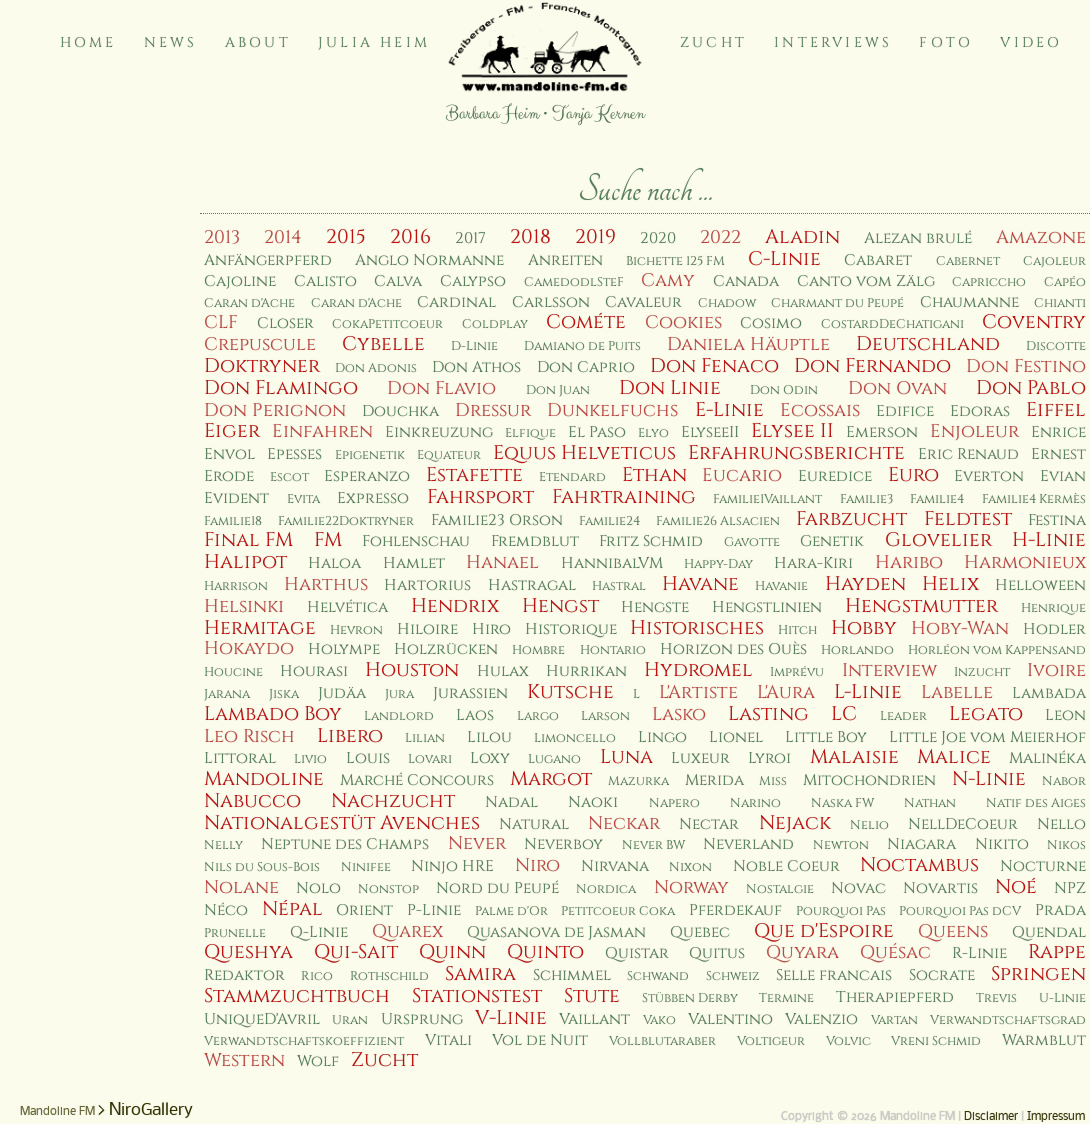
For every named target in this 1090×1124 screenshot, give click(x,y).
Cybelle (383, 344)
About (258, 42)
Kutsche (570, 692)
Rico (317, 976)
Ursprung (422, 1019)
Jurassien (470, 693)
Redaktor (244, 975)
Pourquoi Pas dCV (960, 911)
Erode (229, 476)
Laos (475, 715)
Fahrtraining (624, 497)
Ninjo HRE (452, 866)
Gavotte (752, 542)
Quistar (637, 953)
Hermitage (260, 628)
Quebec (700, 932)
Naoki (593, 802)
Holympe (344, 649)
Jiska (284, 694)
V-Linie (511, 1018)
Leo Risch (249, 736)
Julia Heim (374, 42)
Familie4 (937, 499)
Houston (412, 670)
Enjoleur (974, 431)
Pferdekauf (735, 910)
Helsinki (244, 606)
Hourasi (314, 671)
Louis (368, 758)
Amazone (1041, 237)
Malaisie (854, 757)
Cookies (683, 322)
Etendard (572, 477)
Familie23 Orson (497, 520)
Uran (350, 1020)
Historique (571, 629)
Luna (626, 757)
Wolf (318, 1061)
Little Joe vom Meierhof (987, 737)
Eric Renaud (968, 454)
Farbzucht (851, 519)
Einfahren (322, 431)
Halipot (245, 562)
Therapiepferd (895, 997)
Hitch (797, 630)
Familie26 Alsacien (718, 521)
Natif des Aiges (1036, 803)
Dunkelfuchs (612, 410)
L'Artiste (698, 692)
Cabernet (968, 261)
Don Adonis (376, 368)
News (171, 42)
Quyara (802, 952)
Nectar (709, 824)
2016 (410, 237)
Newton (841, 845)
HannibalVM (612, 563)
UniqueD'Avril (262, 1019)
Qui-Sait (356, 952)
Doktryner (262, 366)
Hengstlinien (767, 607)
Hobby (864, 628)
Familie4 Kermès (1034, 499)
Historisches (697, 628)
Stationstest (477, 996)
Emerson (882, 432)
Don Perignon (275, 410)
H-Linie (1049, 540)
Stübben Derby (690, 998)
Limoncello (575, 738)
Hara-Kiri (813, 563)
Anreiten (565, 260)
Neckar (624, 823)
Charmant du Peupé (837, 303)
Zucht (713, 42)
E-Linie (729, 410)
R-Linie (979, 953)
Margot (551, 779)
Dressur (493, 410)
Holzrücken (446, 649)
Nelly (223, 845)
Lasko (679, 714)
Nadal (511, 802)
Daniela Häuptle (748, 344)
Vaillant (594, 1019)
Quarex (407, 931)
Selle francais (834, 975)
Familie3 (866, 499)
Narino (755, 803)
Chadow (727, 303)
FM (328, 540)
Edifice (905, 411)
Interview (889, 670)
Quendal (1049, 932)
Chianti (1060, 303)
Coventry (1034, 322)
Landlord (399, 716)
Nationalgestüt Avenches (342, 823)
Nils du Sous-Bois (262, 867)
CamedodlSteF (574, 282)
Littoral (240, 758)
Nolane (241, 887)
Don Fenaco (714, 366)
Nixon (690, 867)
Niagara (921, 844)
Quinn (452, 952)
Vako (659, 1020)
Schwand (658, 976)
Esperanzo (367, 476)
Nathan (930, 803)
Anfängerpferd (268, 260)
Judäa (342, 693)
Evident (236, 498)
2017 (470, 238)
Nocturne (1043, 866)
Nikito (1002, 844)
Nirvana (615, 866)
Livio (310, 759)
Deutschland (928, 344)
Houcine (233, 672)
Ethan (654, 475)
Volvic (848, 1041)
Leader (903, 716)
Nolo (318, 888)
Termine (786, 998)
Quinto (545, 952)
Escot (289, 477)
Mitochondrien (869, 780)
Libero (350, 736)
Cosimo (771, 323)
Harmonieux (1025, 562)
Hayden (865, 584)
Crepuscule (260, 344)
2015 (346, 237)
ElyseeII (710, 432)
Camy (668, 280)
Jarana (227, 694)
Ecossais (820, 410)
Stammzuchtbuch (297, 996)
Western (244, 1060)
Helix (950, 584)
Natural (534, 824)
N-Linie (989, 779)
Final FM (248, 540)
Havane (700, 584)
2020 (658, 238)
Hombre (538, 650)
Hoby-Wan (960, 628)
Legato (986, 714)
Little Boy (826, 737)
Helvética (347, 607)
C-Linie (784, 259)
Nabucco (252, 801)
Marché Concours (417, 780)
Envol (229, 454)
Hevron (356, 630)
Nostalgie (780, 889)
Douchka (400, 411)
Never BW (653, 845)
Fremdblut (535, 541)
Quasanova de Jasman (556, 932)
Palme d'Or (511, 911)
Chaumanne (969, 302)
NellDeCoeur (963, 824)
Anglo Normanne (429, 260)
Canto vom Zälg (866, 281)
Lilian (425, 738)
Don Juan (558, 390)
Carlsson (551, 302)
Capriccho (989, 282)
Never (477, 843)
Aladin (802, 237)
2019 (595, 237)
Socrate (942, 975)
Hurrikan (586, 671)
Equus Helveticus (584, 453)
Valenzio (821, 1019)
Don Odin (784, 390)
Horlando (857, 650)
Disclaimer (991, 1117)
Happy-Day (718, 564)
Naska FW (842, 803)
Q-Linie (319, 932)
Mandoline (264, 779)
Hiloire (427, 629)
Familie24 (609, 521)
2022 (720, 237)
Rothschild (389, 976)
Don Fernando (872, 366)
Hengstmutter (921, 606)
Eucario (742, 475)
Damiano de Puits (582, 346)
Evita (303, 499)
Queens (953, 931)
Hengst (560, 606)
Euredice (835, 476)
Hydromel (698, 670)
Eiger (232, 431)
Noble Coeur (786, 866)
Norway (691, 887)
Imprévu (797, 672)
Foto (946, 42)
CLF (221, 322)
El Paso (597, 432)
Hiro (491, 629)
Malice (954, 757)
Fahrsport (480, 497)
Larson (605, 716)
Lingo (662, 737)
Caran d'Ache (249, 303)
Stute (592, 996)
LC (844, 714)
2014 (283, 237)
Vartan (894, 1020)
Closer (285, 323)
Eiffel (1056, 410)
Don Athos (476, 367)
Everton (989, 476)
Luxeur (700, 758)
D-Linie (474, 346)
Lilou (489, 737)
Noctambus (919, 865)
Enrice (1058, 432)
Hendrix (455, 606)
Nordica (606, 889)
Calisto (325, 281)
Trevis (996, 998)
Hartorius (427, 585)
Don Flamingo (281, 388)
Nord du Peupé (497, 888)
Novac (858, 888)
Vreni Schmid (936, 1041)
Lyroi (769, 758)
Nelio (869, 825)
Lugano (554, 759)
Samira (480, 974)
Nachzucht (393, 801)
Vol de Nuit (540, 1040)
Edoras (980, 411)
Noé (1016, 887)
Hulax (503, 671)
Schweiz (733, 976)
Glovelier (938, 540)
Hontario (613, 650)
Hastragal (532, 585)
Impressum (1056, 1117)
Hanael (502, 562)
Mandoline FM (57, 1112)
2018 (530, 237)
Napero (674, 803)
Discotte (1056, 346)
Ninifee (366, 867)
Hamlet (414, 563)
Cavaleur (643, 302)
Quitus (717, 953)
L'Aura (786, 692)
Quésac (895, 952)
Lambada (1049, 693)
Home (88, 42)
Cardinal (456, 302)
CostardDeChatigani (892, 324)
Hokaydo (249, 648)
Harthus (326, 584)
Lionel (736, 737)
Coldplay (495, 324)
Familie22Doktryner (346, 521)
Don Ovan (897, 388)
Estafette (474, 475)
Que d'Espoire (824, 931)
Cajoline (240, 281)
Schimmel (572, 975)
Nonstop (388, 889)
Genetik (832, 541)
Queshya (248, 952)
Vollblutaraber (662, 1041)
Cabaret (878, 260)
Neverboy (563, 844)
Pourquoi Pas (841, 911)
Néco (226, 910)
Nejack (795, 823)
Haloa (334, 563)
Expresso (373, 498)
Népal (292, 909)
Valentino (730, 1019)
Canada (746, 281)
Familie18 (233, 521)
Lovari (430, 759)
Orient (364, 910)
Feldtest (968, 519)
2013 (222, 237)
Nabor (1064, 781)
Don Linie (670, 388)
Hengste (655, 607)
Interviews (833, 42)
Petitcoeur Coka (618, 911)
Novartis (940, 888)
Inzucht (982, 672)
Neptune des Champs (345, 844)
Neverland (748, 844)
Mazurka (638, 781)
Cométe (586, 322)
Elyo (653, 433)
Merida (714, 780)
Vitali (448, 1040)
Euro (913, 475)
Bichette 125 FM (675, 261)
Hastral (619, 586)
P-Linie (434, 910)
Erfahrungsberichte (796, 453)
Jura (399, 694)
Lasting (768, 714)
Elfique (530, 433)
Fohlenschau (416, 541)
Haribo (909, 562)
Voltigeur (771, 1041)
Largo (538, 716)
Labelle (957, 692)
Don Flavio (441, 388)
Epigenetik (370, 455)
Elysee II (792, 431)
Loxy (490, 758)
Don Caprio (586, 367)
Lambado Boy (273, 714)
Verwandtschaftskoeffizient (304, 1041)
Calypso (473, 281)
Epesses (294, 454)
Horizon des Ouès (733, 649)
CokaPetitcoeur (387, 324)
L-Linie (868, 692)
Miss (773, 781)
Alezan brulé (918, 238)
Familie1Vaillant (767, 499)
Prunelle (235, 933)
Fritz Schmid (651, 541)
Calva (398, 281)
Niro (537, 865)
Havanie (781, 586)
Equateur (449, 455)
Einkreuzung (439, 432)
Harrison (236, 586)
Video (1031, 42)
